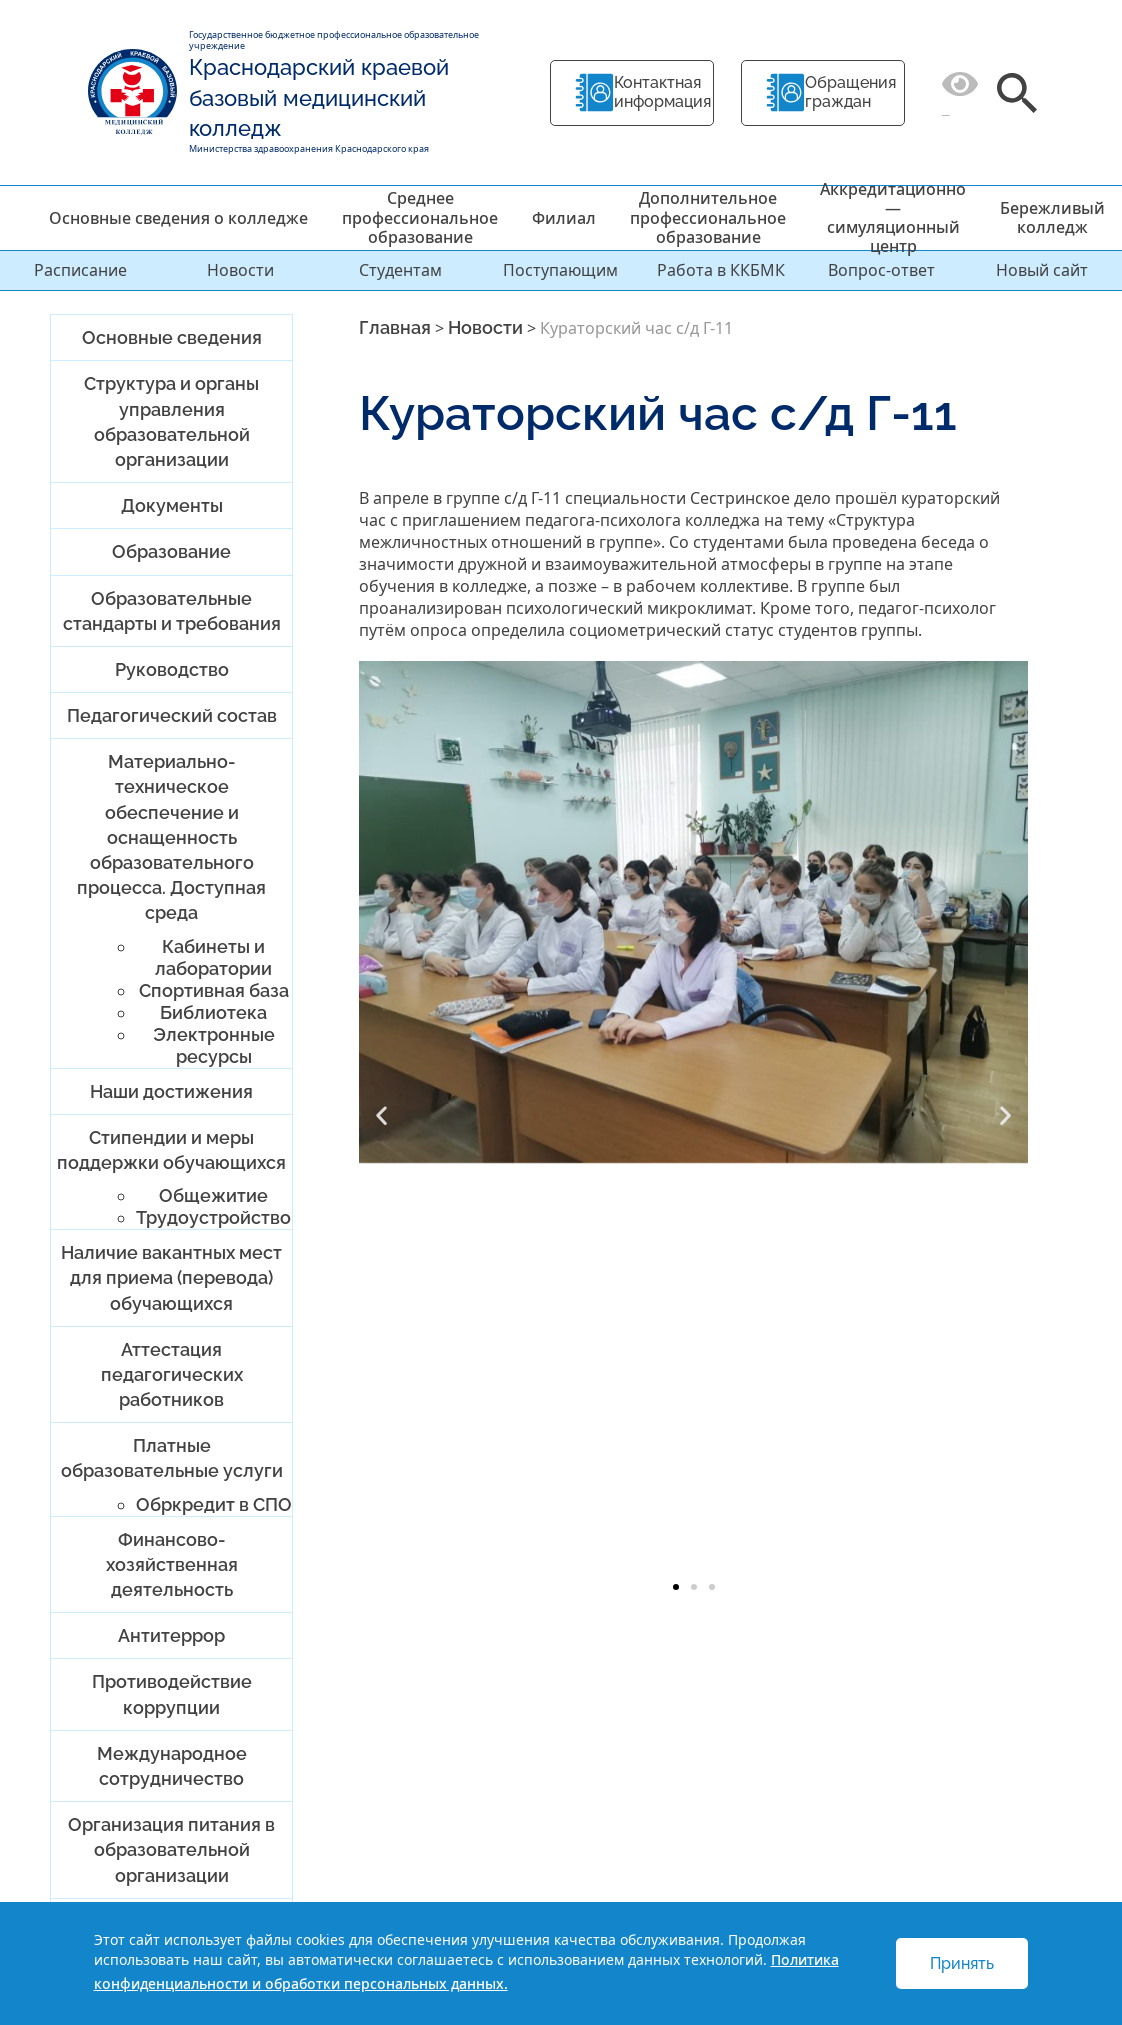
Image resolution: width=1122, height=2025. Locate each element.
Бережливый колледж (1052, 217)
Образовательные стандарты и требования (172, 611)
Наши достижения (171, 1091)
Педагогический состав (172, 715)
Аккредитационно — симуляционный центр (893, 218)
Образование (171, 551)
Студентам (400, 270)
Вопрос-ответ (881, 270)
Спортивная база (214, 990)
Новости (240, 270)
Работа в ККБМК (721, 270)
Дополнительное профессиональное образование (708, 217)
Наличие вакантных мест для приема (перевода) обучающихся (171, 1277)
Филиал (564, 218)
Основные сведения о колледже (178, 218)
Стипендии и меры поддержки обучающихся (171, 1150)
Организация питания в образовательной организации (171, 1849)
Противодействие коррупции (172, 1694)
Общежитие (213, 1195)
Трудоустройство (213, 1217)
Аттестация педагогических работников (172, 1374)
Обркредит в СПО (214, 1504)
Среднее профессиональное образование (420, 217)
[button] (381, 1115)
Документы (172, 505)
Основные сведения (172, 337)
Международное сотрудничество (172, 1766)
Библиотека (213, 1012)
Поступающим (560, 270)
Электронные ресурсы (214, 1045)
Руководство (172, 669)
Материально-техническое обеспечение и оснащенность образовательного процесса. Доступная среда (171, 837)
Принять (962, 1963)
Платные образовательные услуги (172, 1458)
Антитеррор (171, 1635)
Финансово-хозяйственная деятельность (172, 1564)
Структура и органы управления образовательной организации (171, 421)
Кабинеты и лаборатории (213, 957)
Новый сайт (1042, 270)
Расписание (80, 270)
